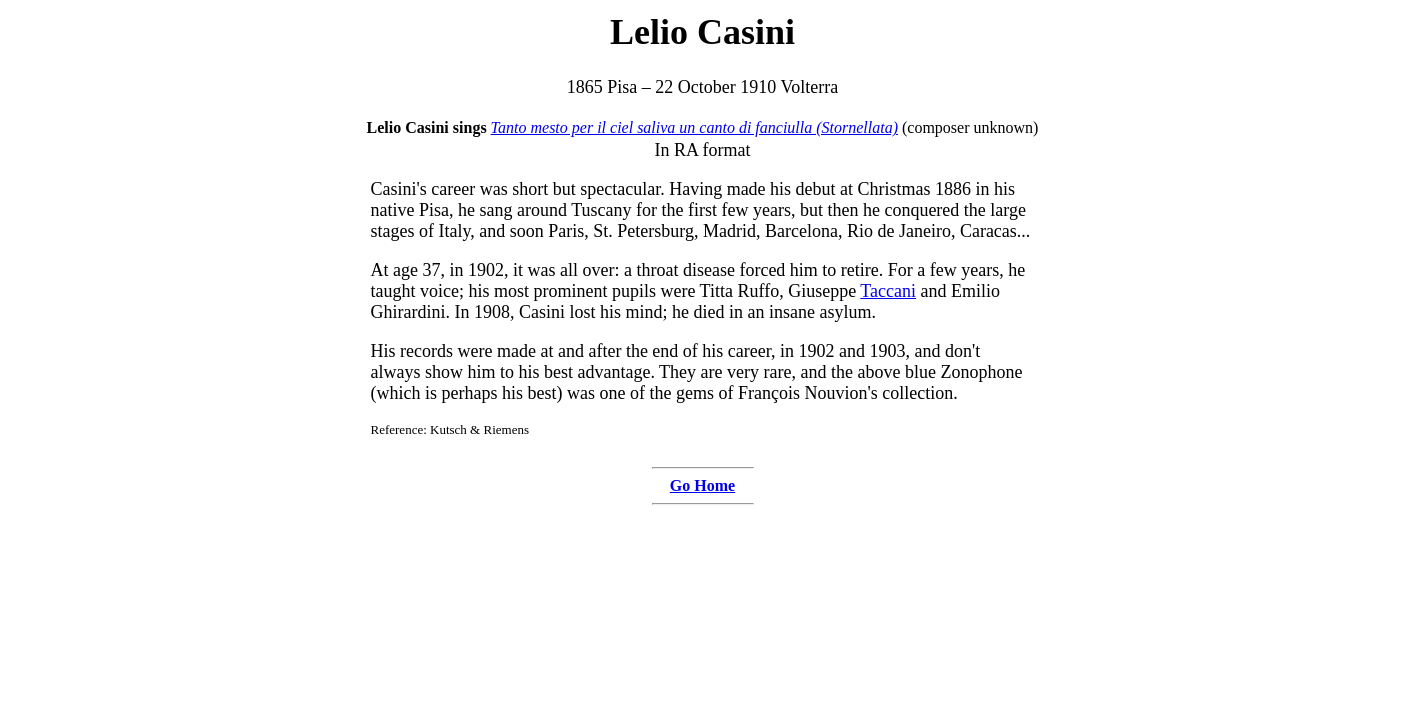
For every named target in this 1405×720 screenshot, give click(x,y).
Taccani (888, 291)
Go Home (702, 485)
